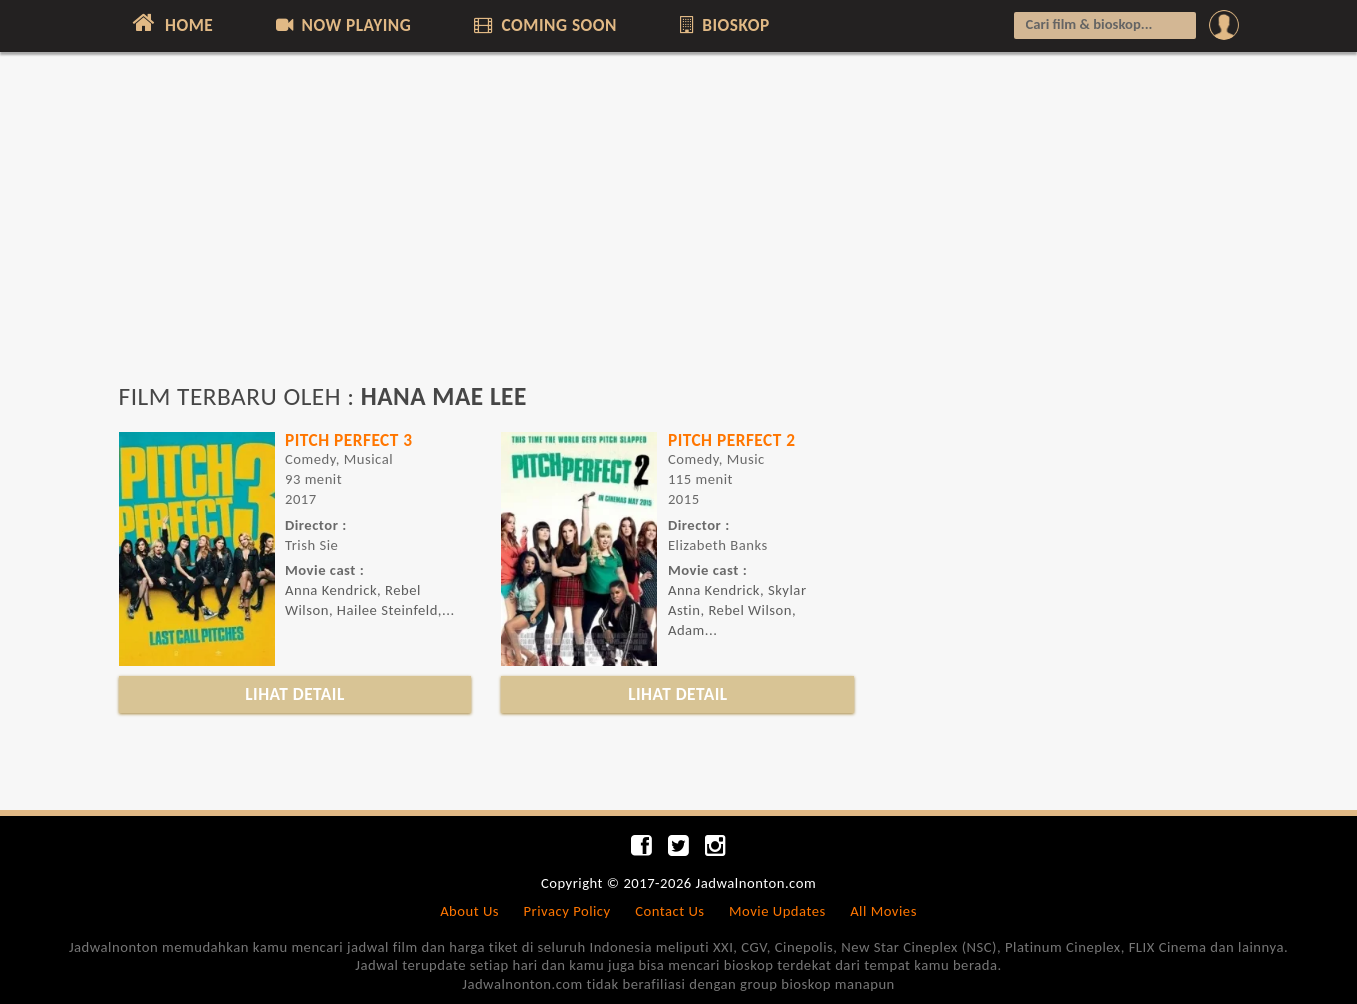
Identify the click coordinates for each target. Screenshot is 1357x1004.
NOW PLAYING (342, 25)
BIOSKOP (722, 25)
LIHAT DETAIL (295, 694)
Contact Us (669, 911)
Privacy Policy (567, 911)
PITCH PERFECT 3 (349, 440)
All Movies (883, 911)
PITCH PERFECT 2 (732, 440)
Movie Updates (777, 911)
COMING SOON (544, 25)
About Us (469, 911)
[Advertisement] (679, 227)
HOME (171, 23)
